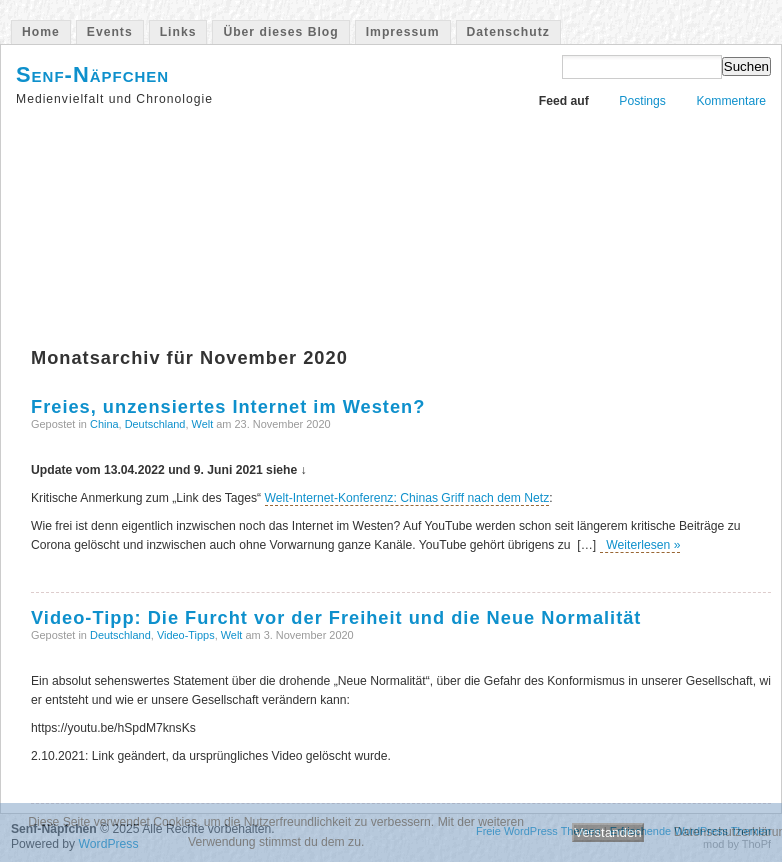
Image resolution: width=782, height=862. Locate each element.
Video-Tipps (186, 635)
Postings (642, 101)
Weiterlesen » (640, 545)
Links (178, 32)
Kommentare (731, 101)
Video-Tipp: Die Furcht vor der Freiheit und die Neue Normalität (336, 617)
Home (41, 32)
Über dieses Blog (280, 32)
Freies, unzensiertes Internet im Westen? (228, 406)
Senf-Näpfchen (92, 74)
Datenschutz (508, 32)
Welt (203, 424)
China (104, 424)
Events (110, 32)
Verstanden (607, 832)
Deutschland (155, 424)
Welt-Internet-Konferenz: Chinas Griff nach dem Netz (407, 498)
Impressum (403, 32)
